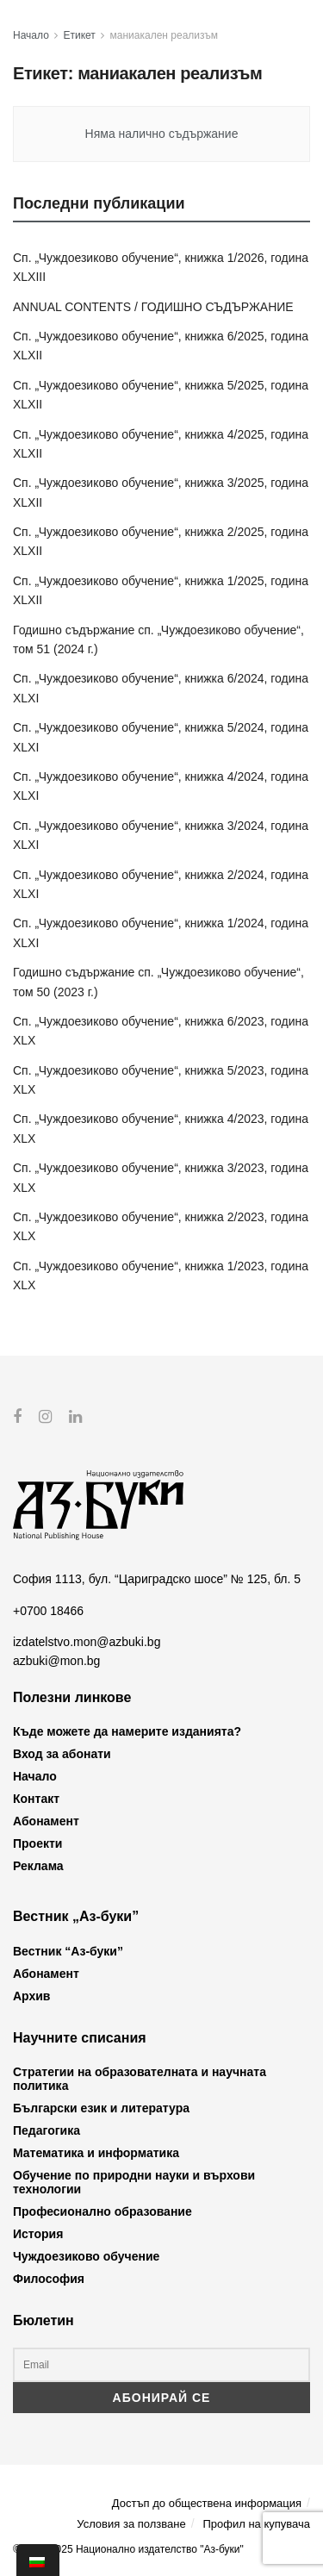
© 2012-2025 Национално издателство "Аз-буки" (128, 2549)
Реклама (38, 1866)
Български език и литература (101, 2108)
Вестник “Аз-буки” (68, 1950)
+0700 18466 (48, 1610)
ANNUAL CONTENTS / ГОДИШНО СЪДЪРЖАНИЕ (153, 307)
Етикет (80, 35)
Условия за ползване (131, 2523)
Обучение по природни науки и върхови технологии (134, 2182)
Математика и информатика (96, 2153)
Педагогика (46, 2130)
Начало (31, 35)
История (38, 2234)
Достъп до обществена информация (206, 2503)
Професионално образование (102, 2211)
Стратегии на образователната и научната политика (139, 2079)
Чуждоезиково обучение (86, 2256)
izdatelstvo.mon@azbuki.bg (86, 1642)
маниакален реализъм (164, 35)
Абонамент (46, 1821)
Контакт (36, 1799)
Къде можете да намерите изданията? (127, 1731)
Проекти (37, 1843)
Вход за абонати (62, 1754)
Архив (31, 1995)
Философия (48, 2279)
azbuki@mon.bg (56, 1661)
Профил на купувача (256, 2523)
